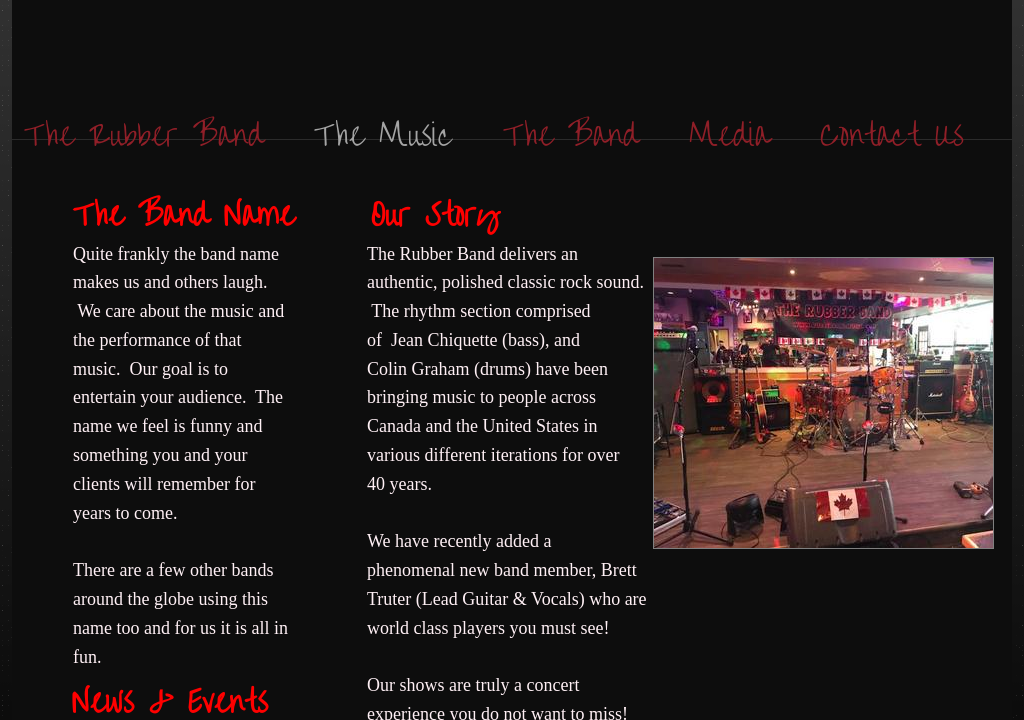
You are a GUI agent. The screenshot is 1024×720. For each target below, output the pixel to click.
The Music (383, 132)
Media (729, 132)
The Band (571, 132)
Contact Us (892, 132)
